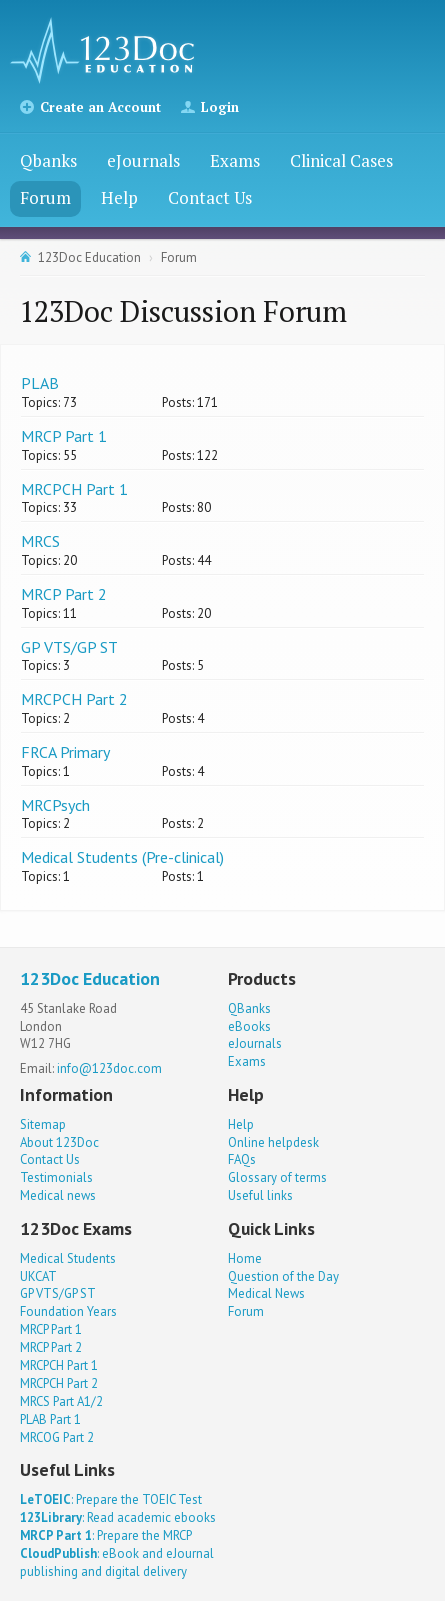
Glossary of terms (277, 1177)
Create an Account (100, 107)
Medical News (266, 1293)
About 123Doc (59, 1142)
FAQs (242, 1159)
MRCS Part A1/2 (61, 1401)
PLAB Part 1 (50, 1419)
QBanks (249, 1008)
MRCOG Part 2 (57, 1437)
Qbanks (48, 160)
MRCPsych (55, 805)
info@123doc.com (109, 1068)
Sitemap (43, 1124)
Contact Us (210, 197)
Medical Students (68, 1258)
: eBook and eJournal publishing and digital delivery (117, 1562)
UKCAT (38, 1276)
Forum (45, 197)
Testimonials (56, 1177)
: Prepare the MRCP (106, 1535)
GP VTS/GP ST (69, 647)
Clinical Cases (341, 160)
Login (220, 107)
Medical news (58, 1195)
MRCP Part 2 (64, 594)
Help (119, 197)
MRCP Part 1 (64, 436)
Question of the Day (283, 1276)
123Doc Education (89, 257)
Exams (235, 160)
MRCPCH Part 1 (74, 489)
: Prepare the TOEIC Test (111, 1499)
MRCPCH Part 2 (74, 699)
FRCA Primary (65, 752)
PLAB (40, 383)
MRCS (40, 541)
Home (245, 1258)
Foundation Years (68, 1311)
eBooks (249, 1026)
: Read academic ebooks (118, 1517)
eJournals (143, 160)
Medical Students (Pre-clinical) (122, 857)
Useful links (260, 1195)
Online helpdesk (273, 1142)
